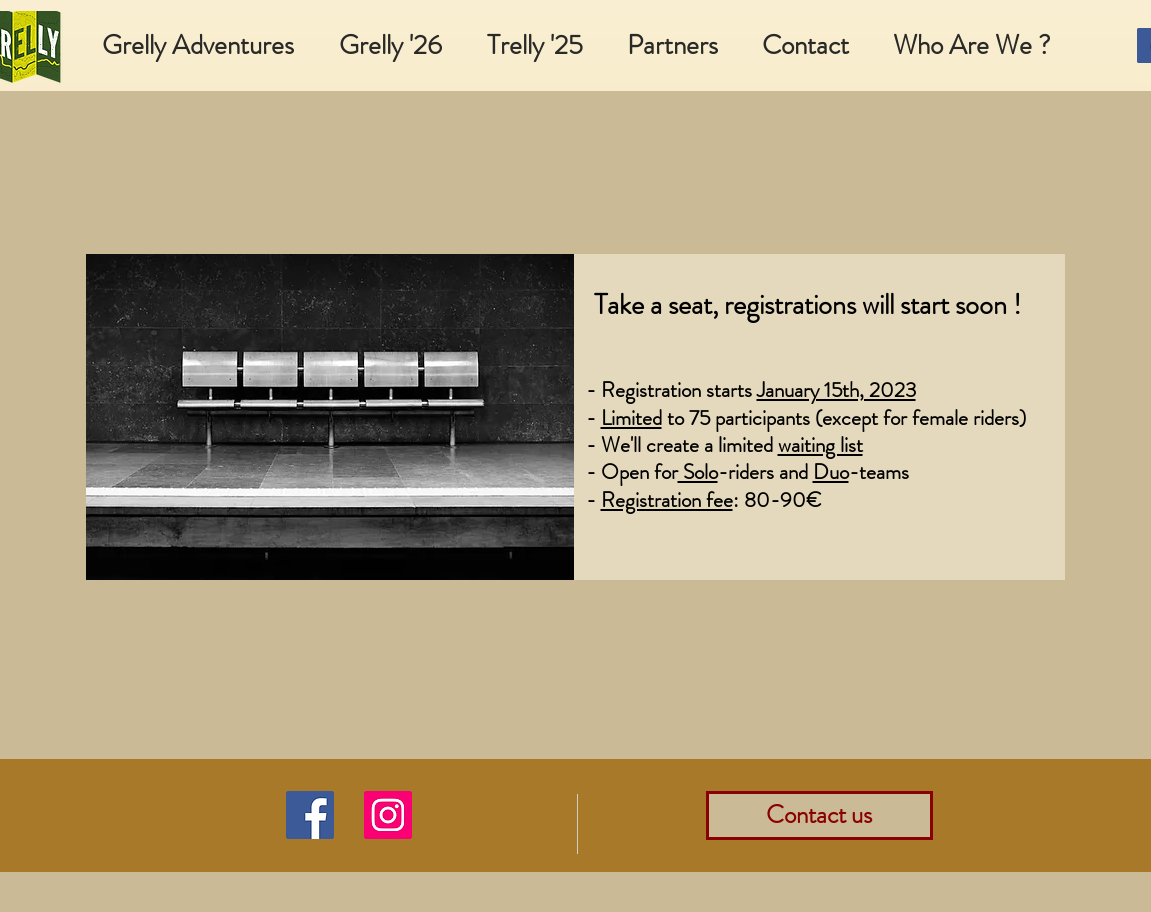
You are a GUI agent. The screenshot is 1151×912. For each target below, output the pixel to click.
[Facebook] (310, 815)
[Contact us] (819, 815)
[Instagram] (388, 815)
